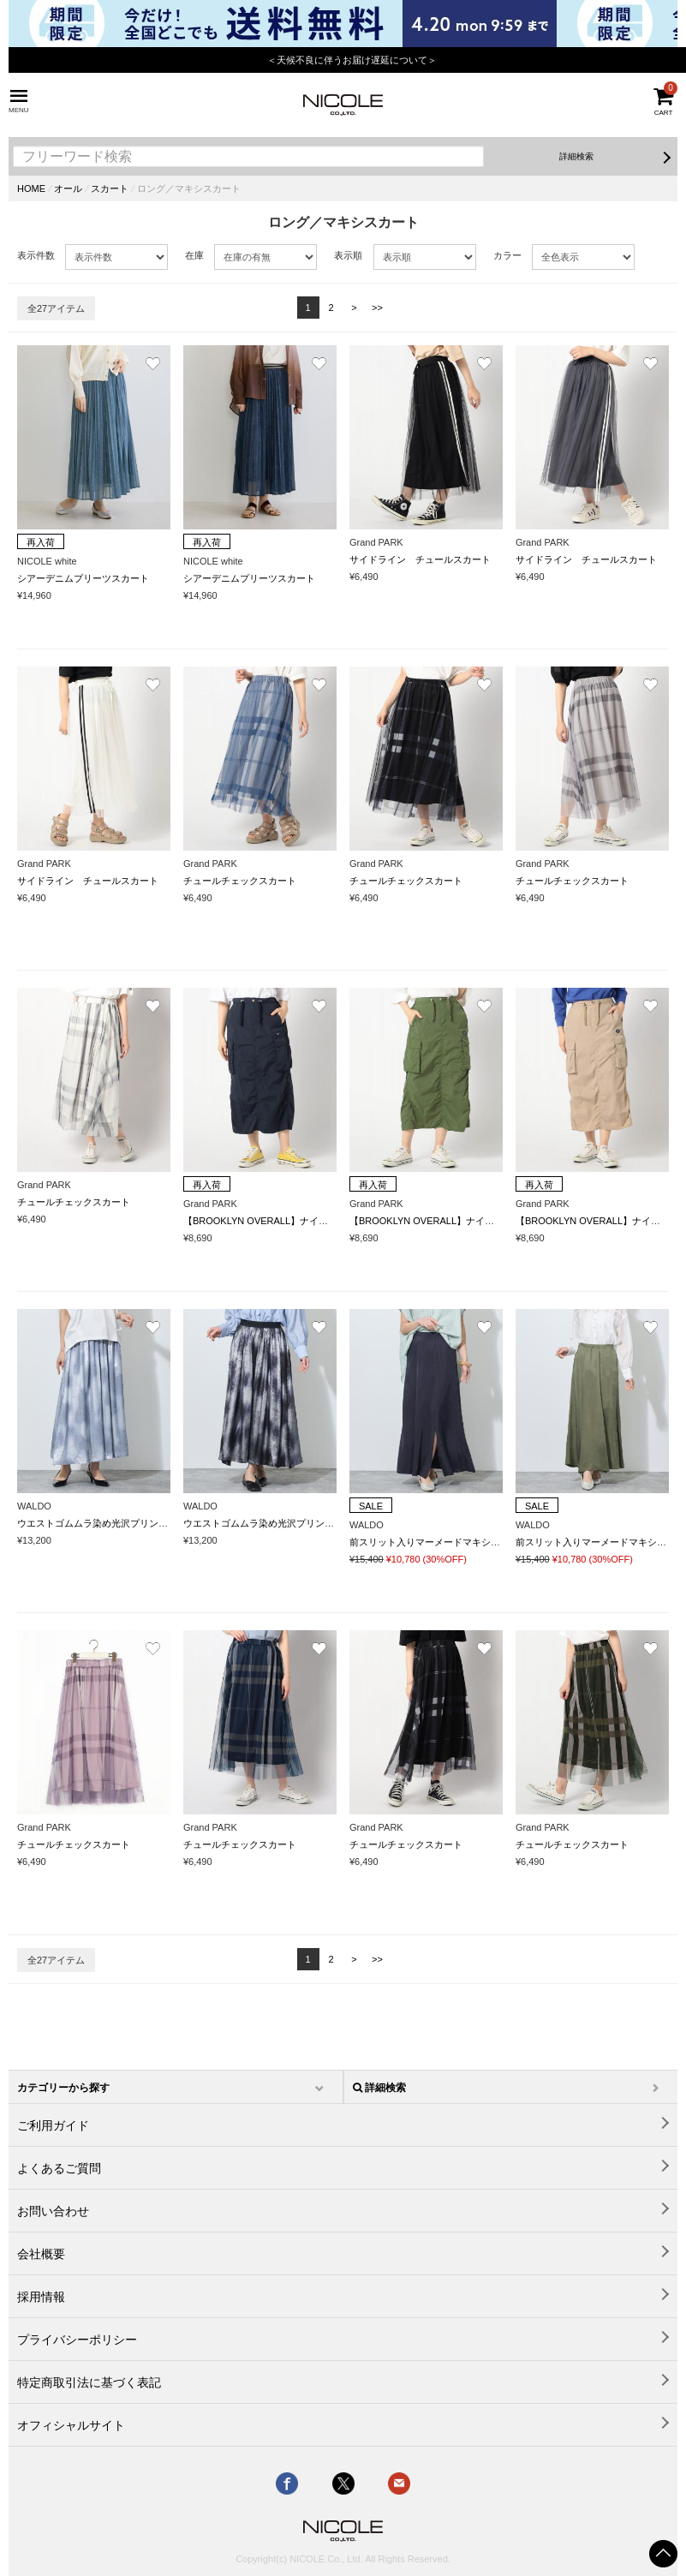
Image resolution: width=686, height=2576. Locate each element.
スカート (109, 188)
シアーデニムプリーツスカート (83, 578)
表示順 (348, 255)
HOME (31, 188)
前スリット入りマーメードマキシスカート (438, 1542)
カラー (507, 255)
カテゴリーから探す (63, 2088)
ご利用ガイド (53, 2125)
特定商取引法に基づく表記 (89, 2382)
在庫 (194, 255)
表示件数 (36, 255)
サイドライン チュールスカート (420, 559)
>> (377, 307)
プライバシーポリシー (77, 2339)
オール (68, 188)
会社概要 (41, 2254)
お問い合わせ (53, 2211)
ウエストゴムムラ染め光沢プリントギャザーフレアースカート (149, 1523)
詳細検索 (576, 156)
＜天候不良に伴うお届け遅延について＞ (352, 60)
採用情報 (41, 2297)
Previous (21, 54)
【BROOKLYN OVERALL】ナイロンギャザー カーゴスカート (316, 1221)
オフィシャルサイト (71, 2425)
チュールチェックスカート (239, 881)
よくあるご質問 (59, 2168)
